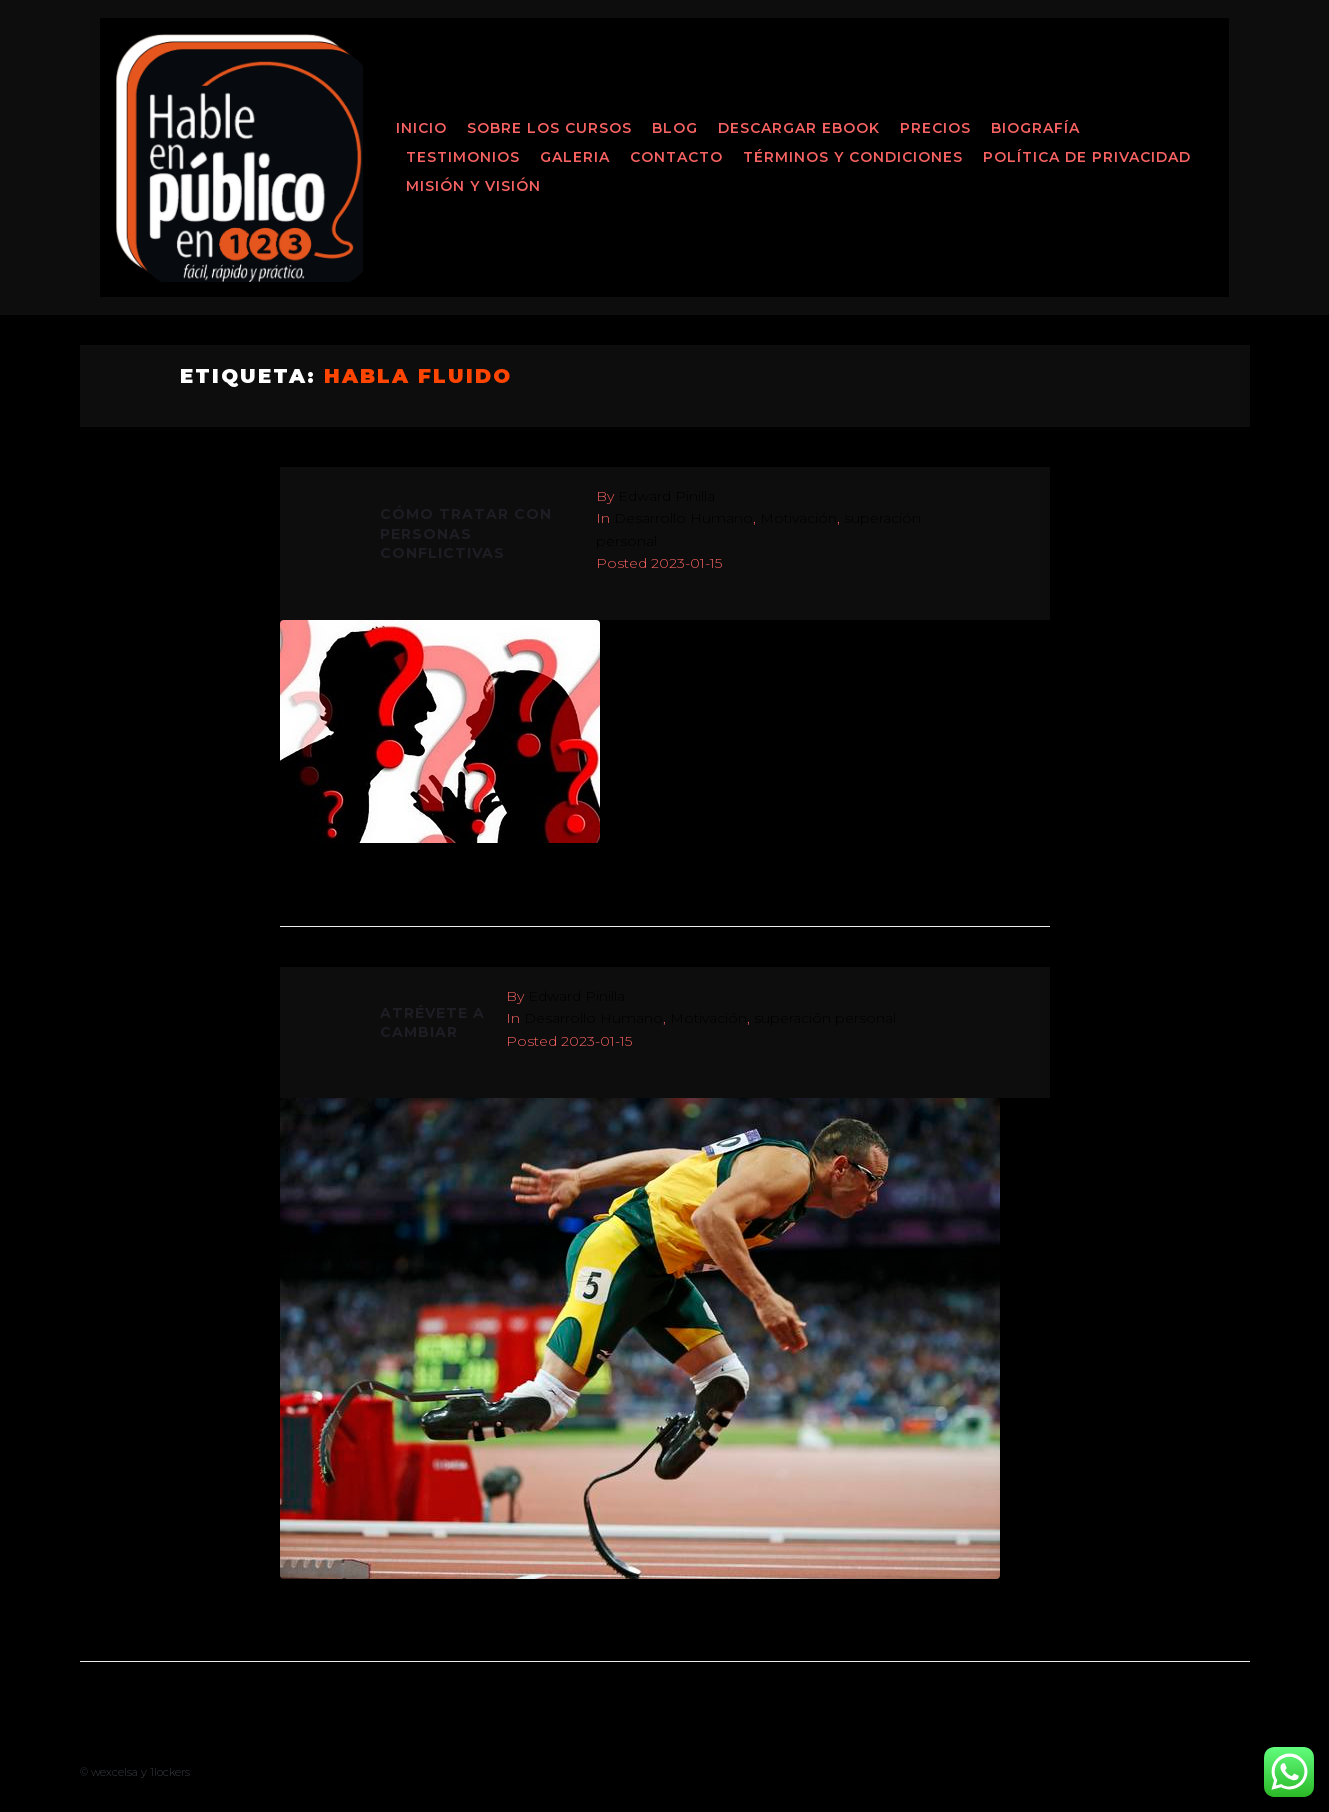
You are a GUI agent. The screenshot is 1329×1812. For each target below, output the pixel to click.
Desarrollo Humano (683, 518)
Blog (675, 128)
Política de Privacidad (1087, 157)
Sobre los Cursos (549, 128)
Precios (935, 128)
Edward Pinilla (666, 496)
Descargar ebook (799, 128)
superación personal (825, 1018)
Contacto (676, 157)
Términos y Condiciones (853, 157)
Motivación (798, 518)
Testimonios (463, 157)
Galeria (575, 157)
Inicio (421, 128)
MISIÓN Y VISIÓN (473, 186)
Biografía (1035, 128)
